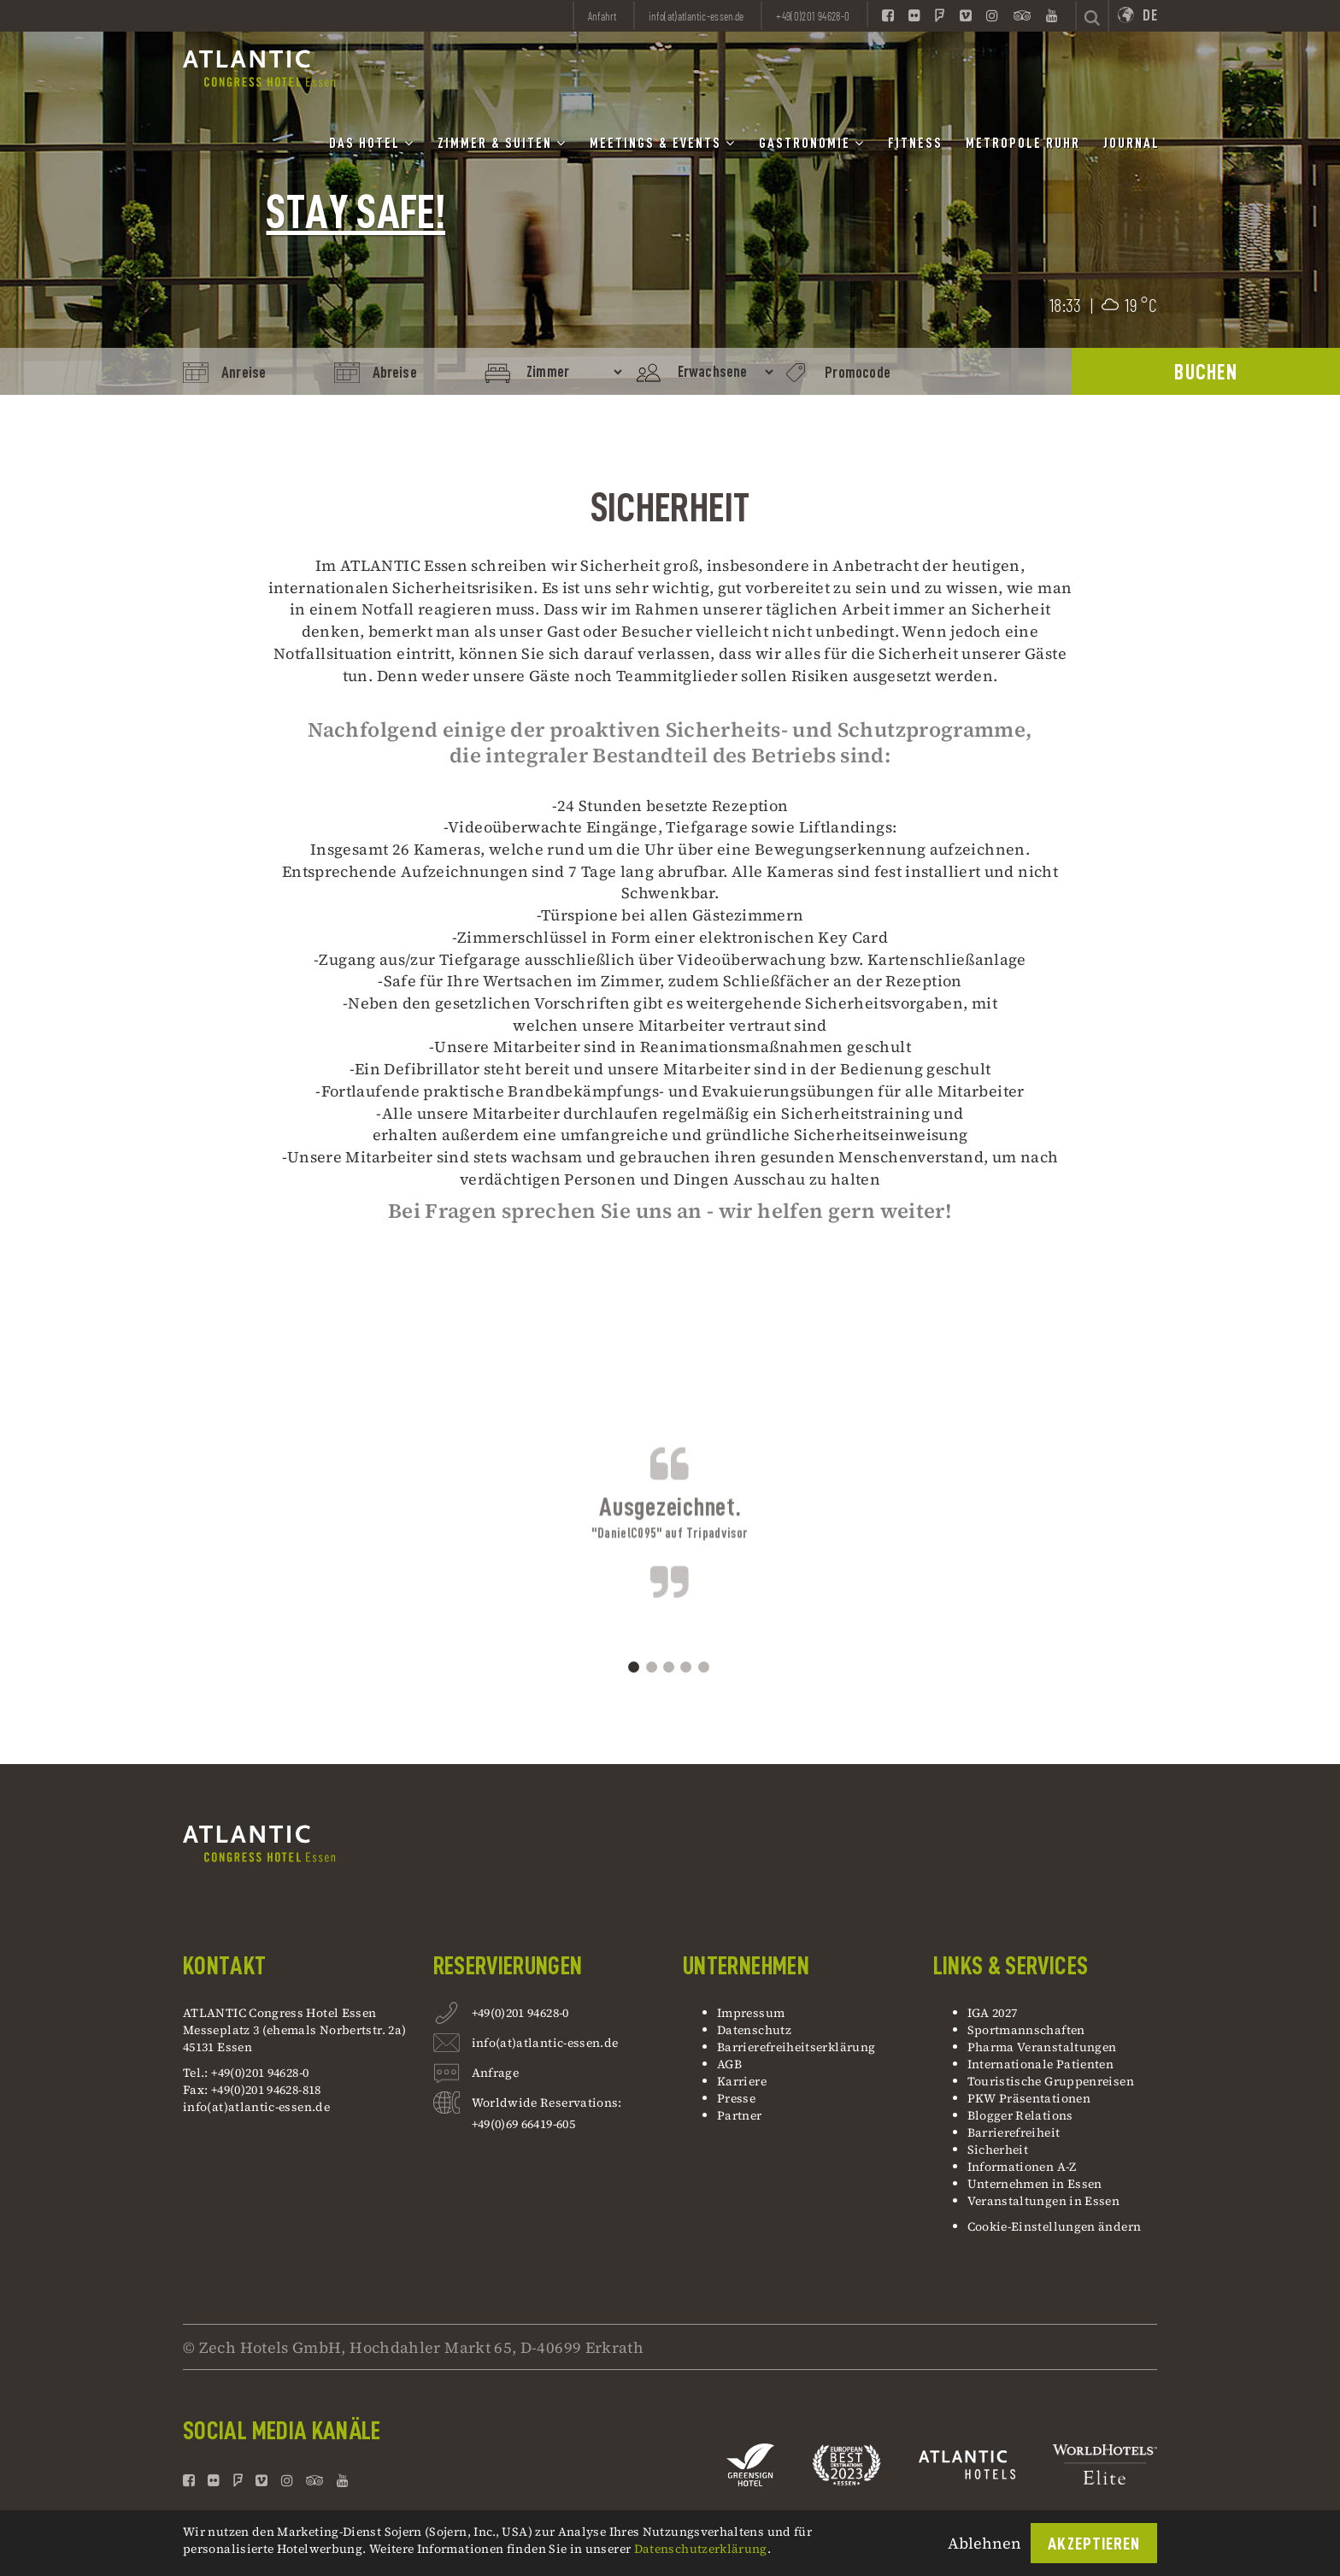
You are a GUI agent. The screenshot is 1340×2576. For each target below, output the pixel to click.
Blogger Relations (1020, 2115)
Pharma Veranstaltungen (1042, 2047)
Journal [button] (1131, 143)
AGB (729, 2064)
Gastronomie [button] (812, 143)
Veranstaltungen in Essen (1043, 2200)
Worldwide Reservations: (547, 2102)
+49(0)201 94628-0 (520, 2015)
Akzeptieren (1094, 2544)
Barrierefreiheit (1014, 2132)
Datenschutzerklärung (700, 2548)
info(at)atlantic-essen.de (256, 2106)
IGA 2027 (992, 2012)
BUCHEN (1205, 372)
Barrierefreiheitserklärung (796, 2047)
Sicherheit (998, 2149)
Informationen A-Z (1022, 2166)
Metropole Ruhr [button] (1023, 143)
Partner (739, 2115)
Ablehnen (984, 2543)
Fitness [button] (915, 143)
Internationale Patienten (1042, 2064)
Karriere (742, 2081)
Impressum (751, 2012)
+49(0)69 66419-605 (523, 2123)
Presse (736, 2098)
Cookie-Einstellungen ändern (1054, 2226)
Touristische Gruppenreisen (1052, 2081)
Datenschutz (754, 2029)
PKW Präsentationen (1028, 2098)
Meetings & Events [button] (663, 143)
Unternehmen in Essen (1034, 2183)
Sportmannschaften (1026, 2029)
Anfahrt (602, 16)
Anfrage (496, 2074)
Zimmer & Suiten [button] (502, 143)
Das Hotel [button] (371, 143)
